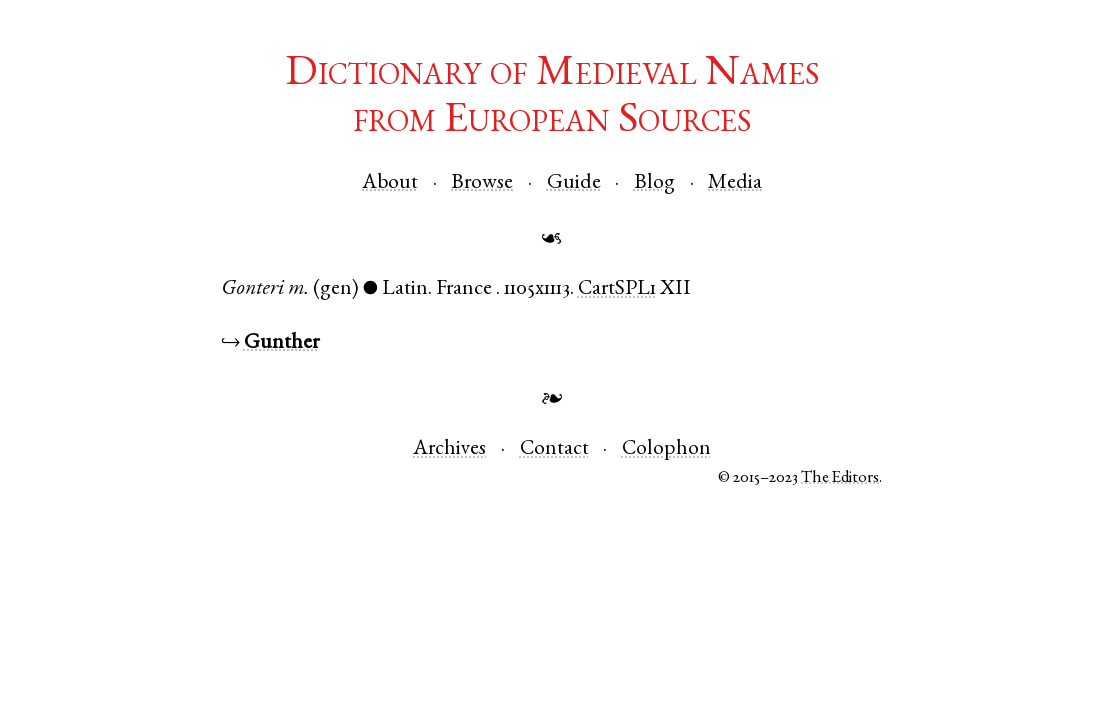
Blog (654, 183)
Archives (449, 449)
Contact (554, 449)
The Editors (840, 478)
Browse (482, 183)
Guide (574, 183)
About (390, 183)
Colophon (666, 449)
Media (735, 183)
